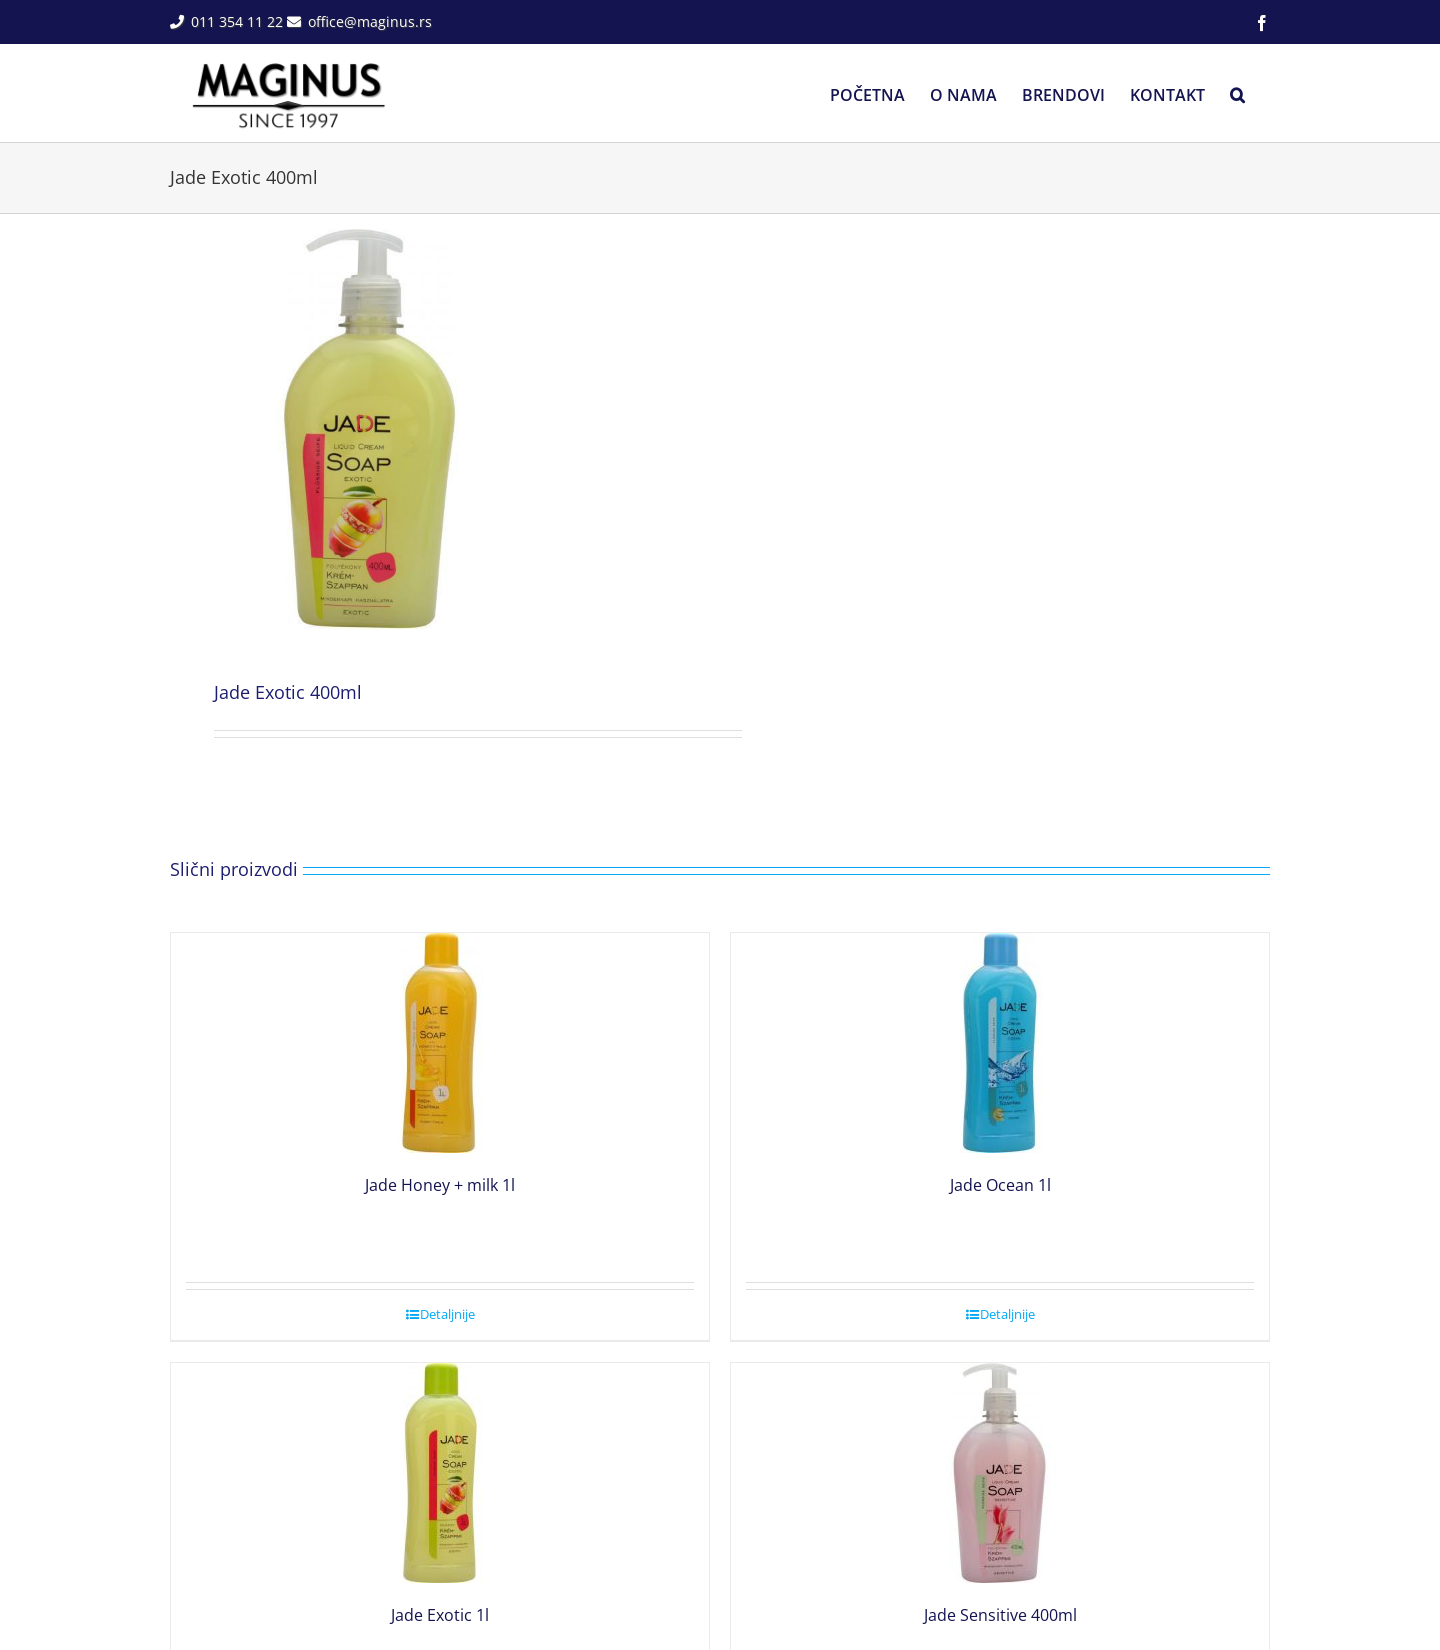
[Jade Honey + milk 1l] (440, 1043)
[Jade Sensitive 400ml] (1000, 1473)
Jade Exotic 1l (440, 1615)
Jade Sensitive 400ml (1000, 1615)
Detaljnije (447, 1314)
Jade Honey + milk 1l (440, 1185)
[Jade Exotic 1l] (440, 1473)
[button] (1237, 93)
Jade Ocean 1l (1000, 1185)
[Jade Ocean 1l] (1000, 1043)
